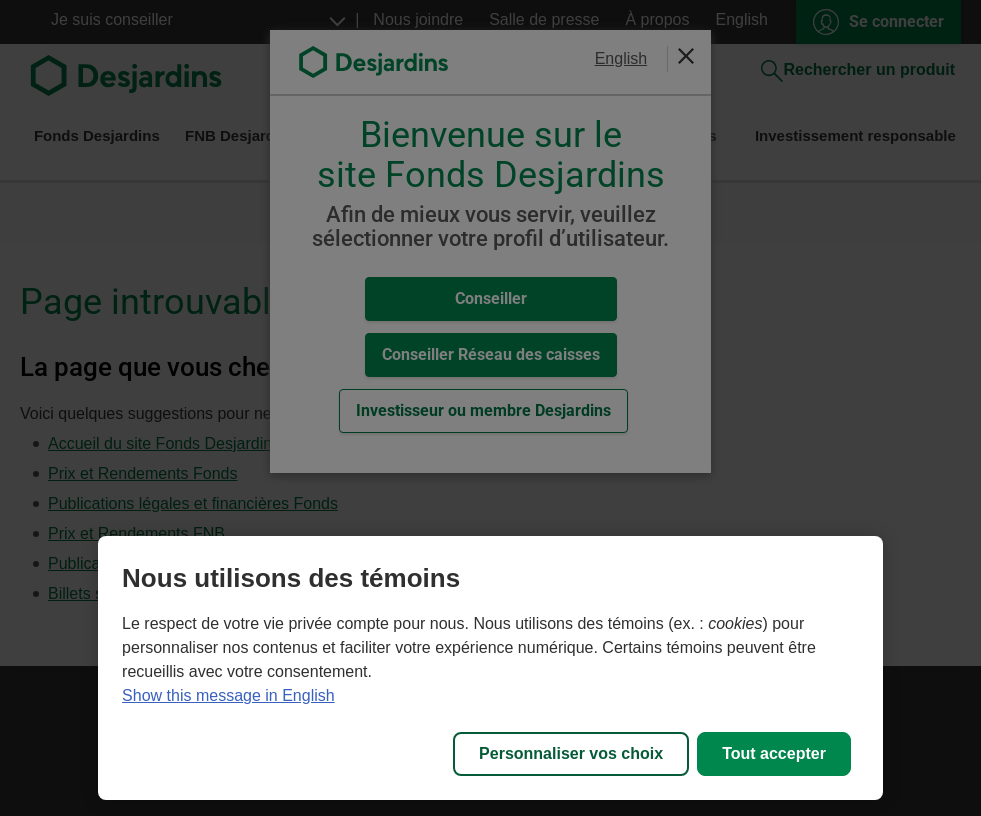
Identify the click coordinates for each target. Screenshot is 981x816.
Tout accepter (774, 753)
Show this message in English (228, 695)
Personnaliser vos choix (571, 753)
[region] (490, 668)
